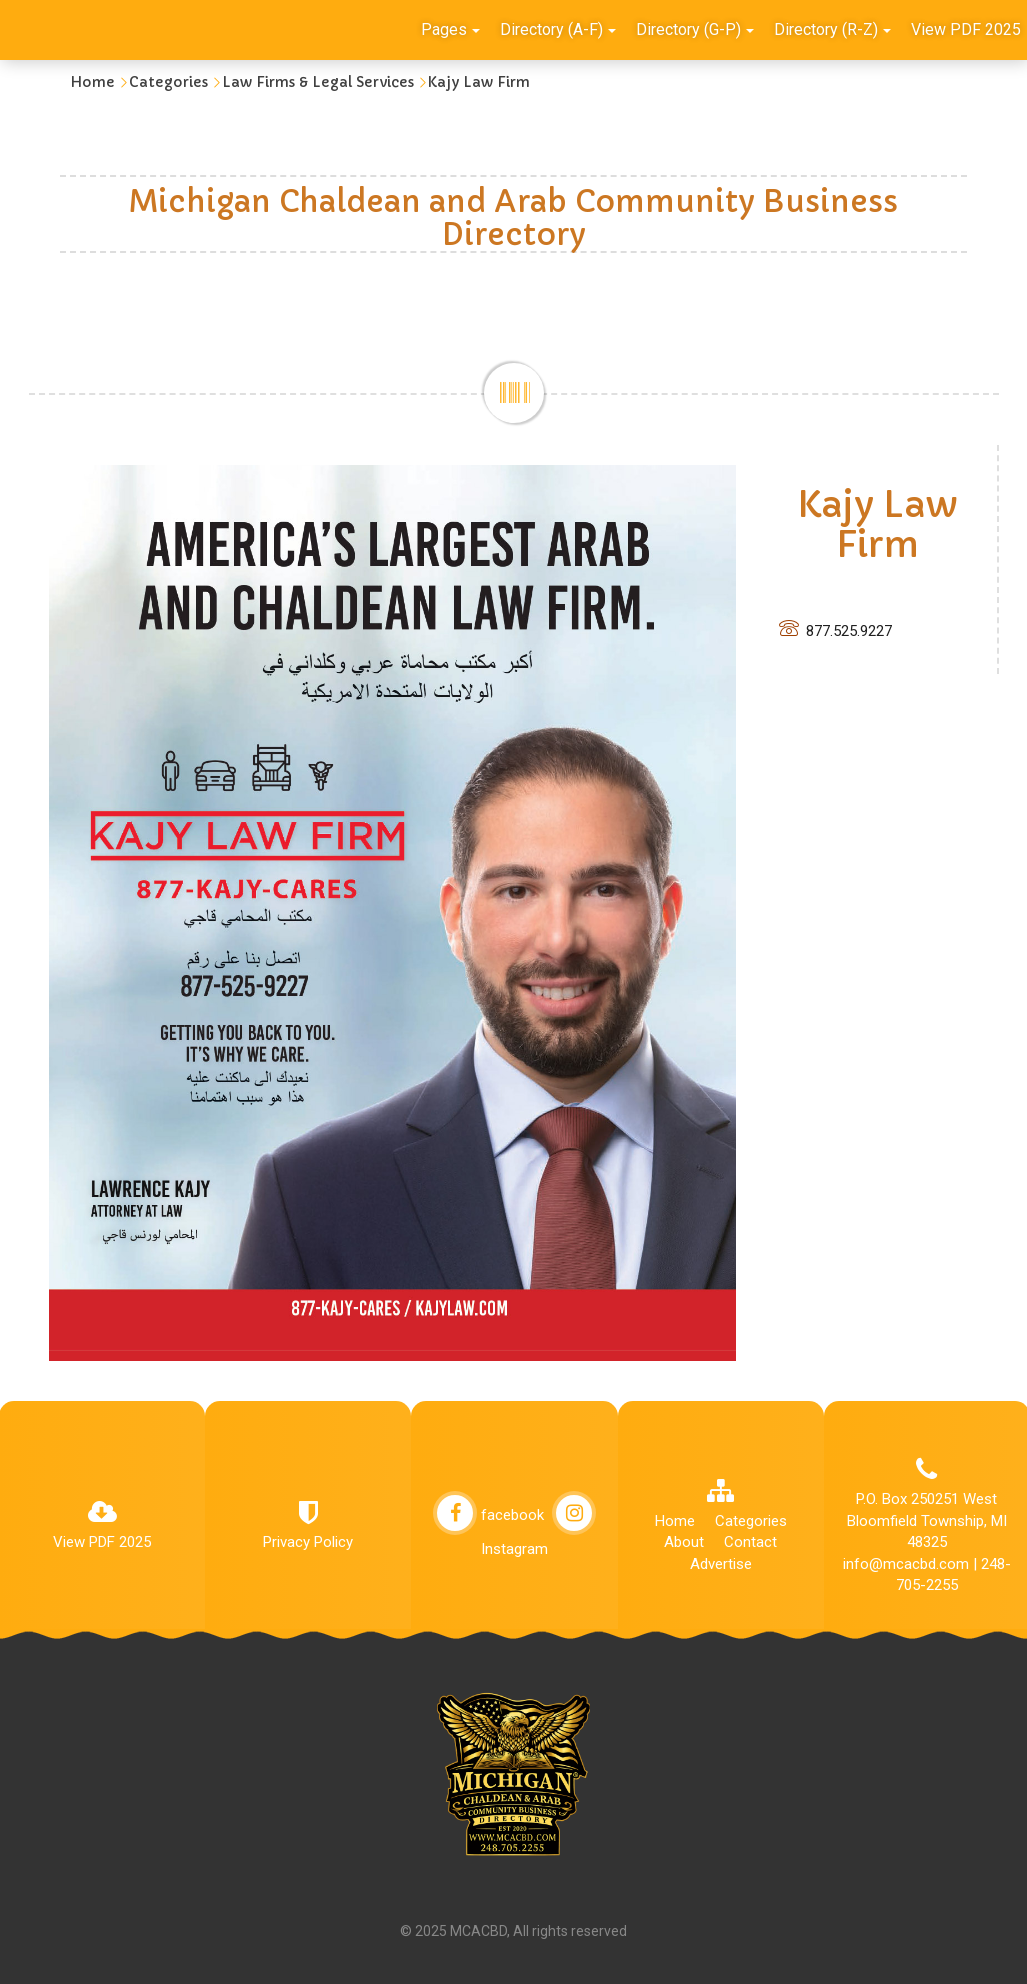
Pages (450, 29)
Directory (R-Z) (832, 29)
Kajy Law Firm (479, 82)
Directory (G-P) (695, 29)
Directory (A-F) (558, 29)
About (684, 1542)
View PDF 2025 (102, 1542)
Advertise (721, 1564)
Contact (750, 1542)
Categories (168, 82)
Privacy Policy (308, 1542)
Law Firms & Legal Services (318, 82)
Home (92, 82)
